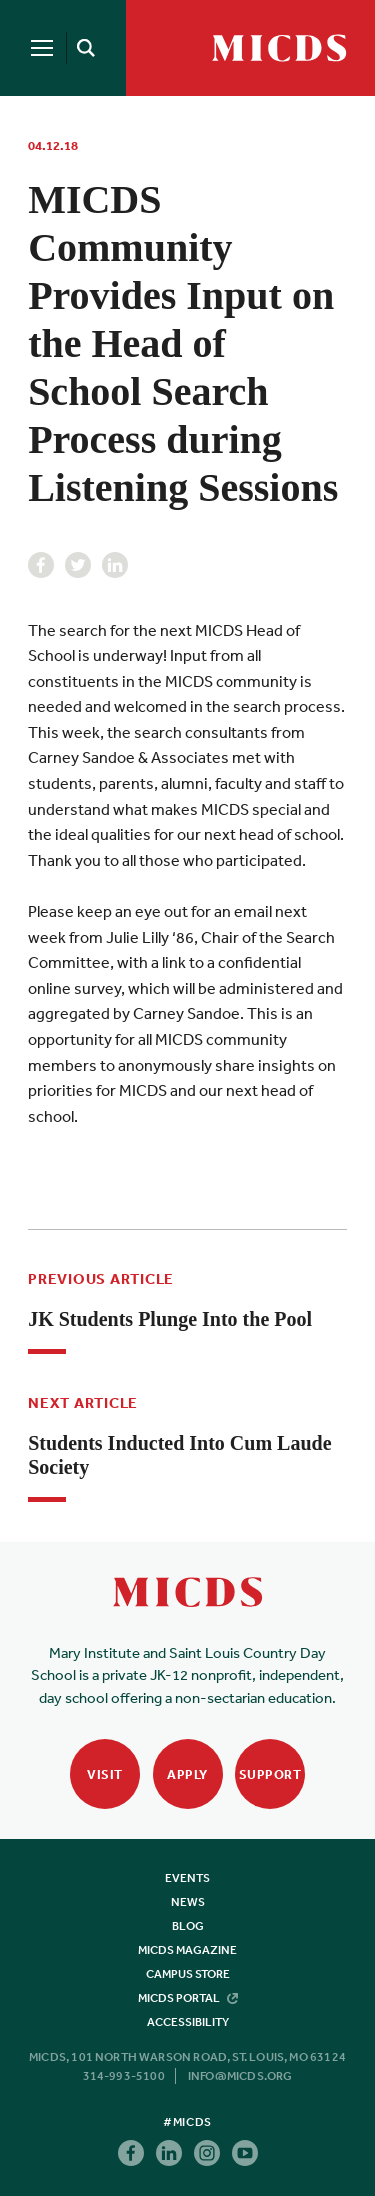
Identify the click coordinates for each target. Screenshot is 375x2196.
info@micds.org (240, 2076)
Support (270, 1774)
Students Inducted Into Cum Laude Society (179, 1455)
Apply (187, 1774)
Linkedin (115, 565)
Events (187, 1878)
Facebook (41, 565)
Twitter (78, 565)
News (188, 1902)
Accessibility (188, 2022)
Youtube (245, 2153)
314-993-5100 (124, 2076)
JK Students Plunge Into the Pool (170, 1319)
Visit (105, 1774)
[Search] (82, 48)
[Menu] (42, 48)
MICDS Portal (188, 1998)
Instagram (207, 2153)
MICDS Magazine (187, 1950)
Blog (188, 1926)
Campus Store (188, 1974)
